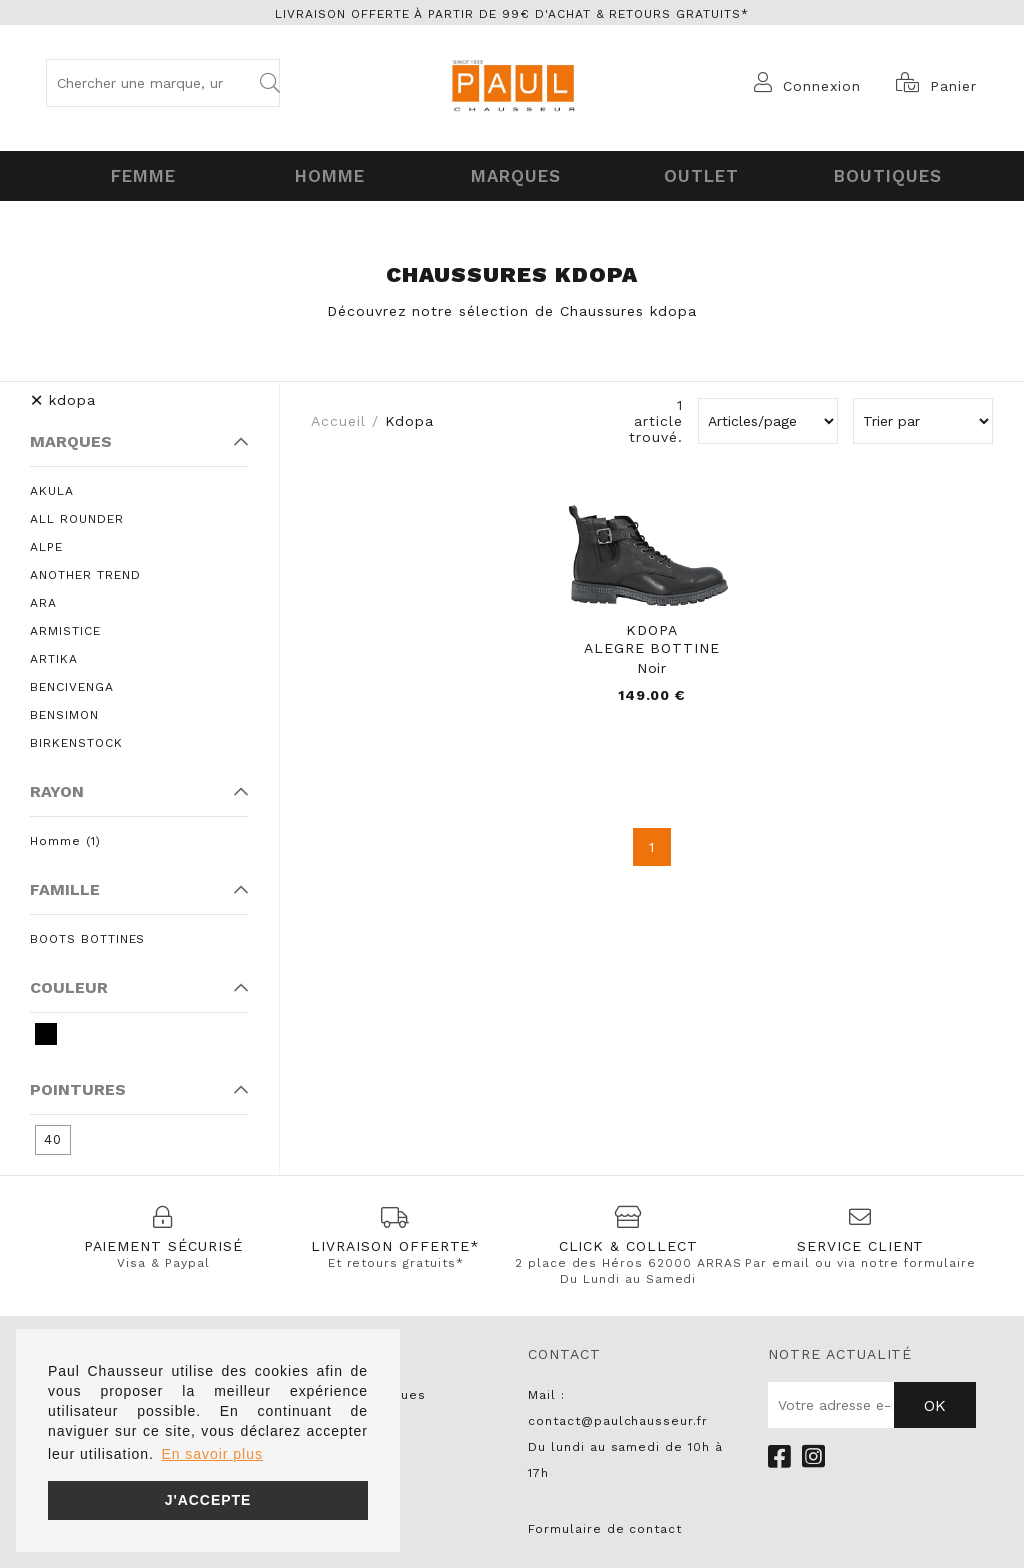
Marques (512, 174)
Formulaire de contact (605, 1525)
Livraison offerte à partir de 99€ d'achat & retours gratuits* (512, 14)
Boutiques (884, 174)
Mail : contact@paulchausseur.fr (618, 1404)
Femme (140, 174)
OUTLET (698, 174)
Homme (326, 174)
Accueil (338, 417)
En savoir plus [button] (211, 1454)
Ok (935, 1401)
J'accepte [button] (208, 1500)
